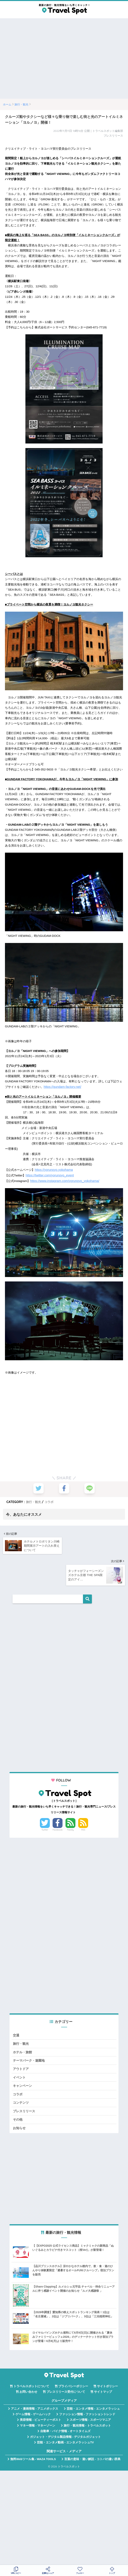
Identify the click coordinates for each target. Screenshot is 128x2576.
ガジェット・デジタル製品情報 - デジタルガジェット (65, 2413)
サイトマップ (103, 2369)
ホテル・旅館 (23, 2025)
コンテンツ (21, 2078)
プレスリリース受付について (65, 2369)
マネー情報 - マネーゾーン (37, 2402)
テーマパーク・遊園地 (30, 2034)
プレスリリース (25, 2087)
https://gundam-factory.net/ (61, 1086)
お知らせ (19, 2105)
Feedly (70, 1802)
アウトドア (21, 2043)
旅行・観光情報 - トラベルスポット (87, 2402)
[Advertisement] (37, 58)
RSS (83, 1802)
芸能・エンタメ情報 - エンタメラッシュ (93, 2385)
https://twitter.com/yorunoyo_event (48, 1174)
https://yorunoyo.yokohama (52, 1169)
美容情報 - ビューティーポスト (40, 2397)
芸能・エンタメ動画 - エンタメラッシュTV (65, 2419)
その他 (18, 2096)
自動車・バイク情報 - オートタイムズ (65, 2408)
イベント (19, 2052)
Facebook (58, 1802)
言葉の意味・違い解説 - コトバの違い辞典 (92, 2436)
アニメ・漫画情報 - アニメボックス (34, 2385)
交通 (16, 2008)
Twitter (44, 1802)
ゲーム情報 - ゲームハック (33, 2391)
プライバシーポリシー (73, 2363)
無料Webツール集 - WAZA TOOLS (33, 2436)
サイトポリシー (107, 2363)
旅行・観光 (34, 1502)
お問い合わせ (28, 2369)
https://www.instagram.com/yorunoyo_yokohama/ (62, 1179)
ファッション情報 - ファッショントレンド (87, 2391)
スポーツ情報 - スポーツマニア (90, 2397)
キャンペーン (23, 2061)
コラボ (50, 1502)
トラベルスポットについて (31, 2363)
